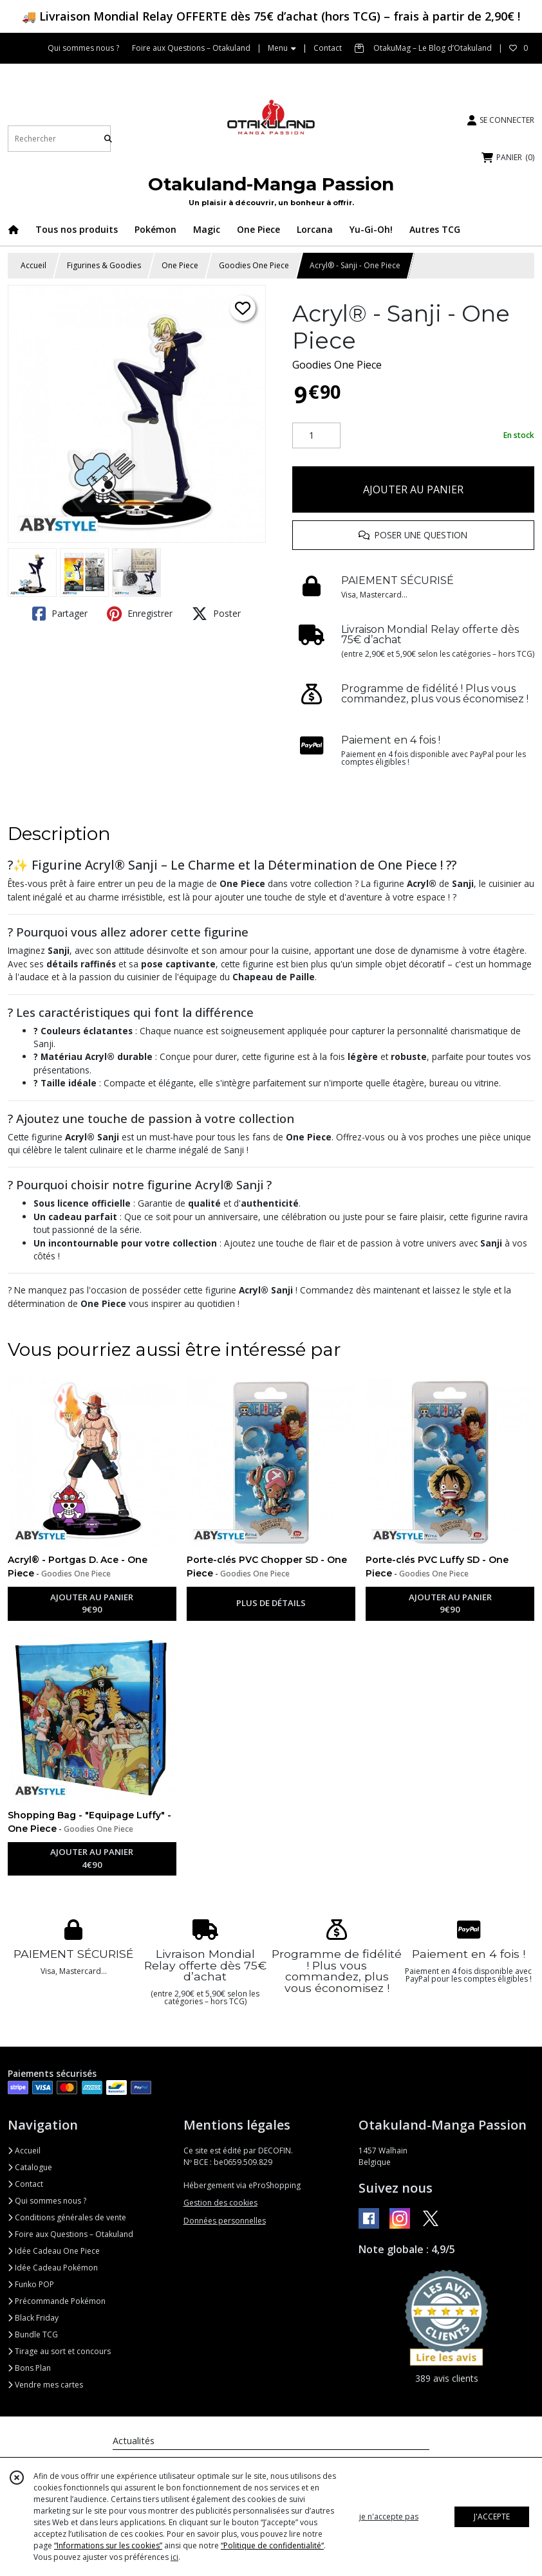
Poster (216, 613)
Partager (60, 613)
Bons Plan (29, 2367)
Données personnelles (224, 2220)
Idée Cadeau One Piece (54, 2250)
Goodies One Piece (254, 265)
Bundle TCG (33, 2334)
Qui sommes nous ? (47, 2200)
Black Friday (33, 2317)
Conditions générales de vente (67, 2217)
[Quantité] (316, 435)
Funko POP (31, 2284)
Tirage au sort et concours (59, 2351)
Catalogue (30, 2167)
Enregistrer (140, 613)
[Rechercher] (108, 138)
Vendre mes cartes (45, 2384)
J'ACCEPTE (492, 2516)
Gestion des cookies (220, 2202)
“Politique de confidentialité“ (272, 2545)
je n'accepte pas (388, 2516)
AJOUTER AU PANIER (413, 489)
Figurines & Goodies (104, 265)
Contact (327, 47)
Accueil (33, 265)
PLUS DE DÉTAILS (271, 1603)
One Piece (180, 265)
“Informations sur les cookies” (108, 2545)
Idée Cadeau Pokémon (53, 2267)
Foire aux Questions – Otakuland (70, 2234)
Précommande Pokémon (57, 2301)
